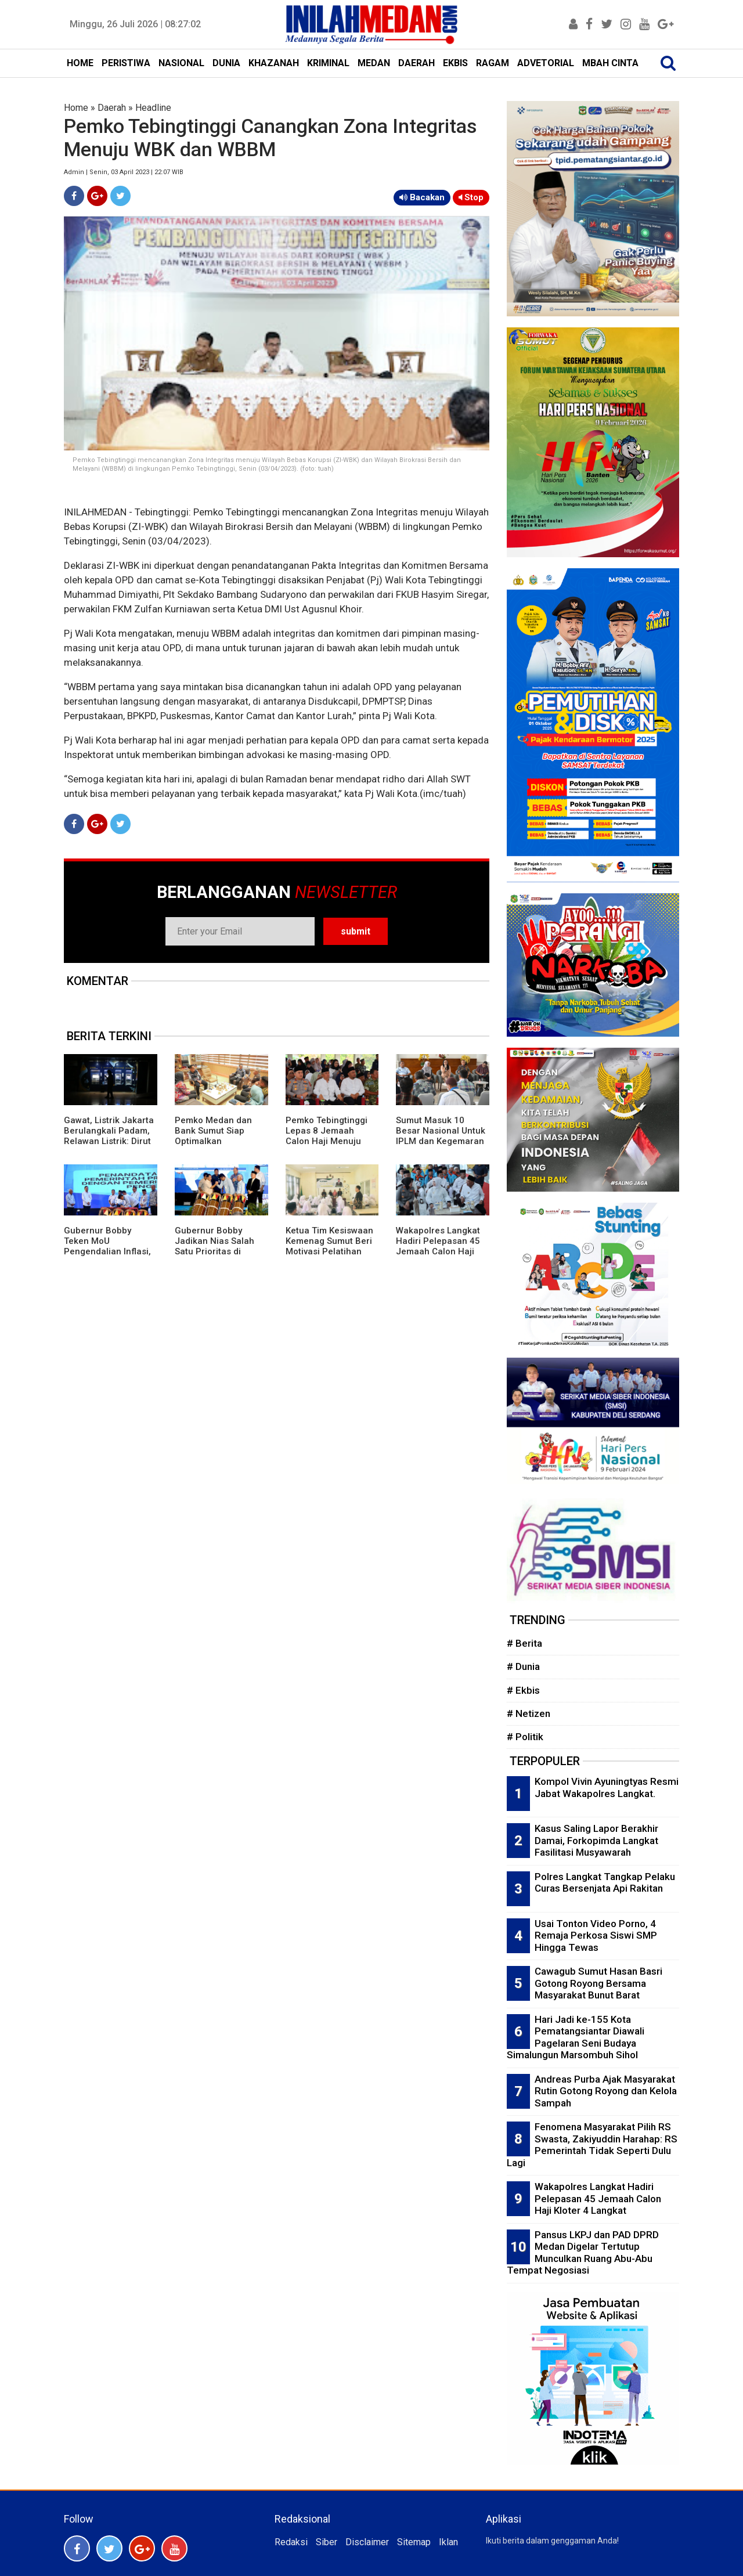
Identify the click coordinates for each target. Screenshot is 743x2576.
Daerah (112, 107)
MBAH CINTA (610, 62)
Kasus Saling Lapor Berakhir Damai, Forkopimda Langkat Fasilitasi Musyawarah (596, 1840)
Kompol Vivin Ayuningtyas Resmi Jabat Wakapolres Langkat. (607, 1787)
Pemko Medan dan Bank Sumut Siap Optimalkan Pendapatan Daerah (216, 1136)
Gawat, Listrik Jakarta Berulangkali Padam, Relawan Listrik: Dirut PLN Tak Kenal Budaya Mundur (110, 1141)
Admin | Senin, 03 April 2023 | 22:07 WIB (123, 172)
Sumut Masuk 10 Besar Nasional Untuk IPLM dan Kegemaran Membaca (440, 1136)
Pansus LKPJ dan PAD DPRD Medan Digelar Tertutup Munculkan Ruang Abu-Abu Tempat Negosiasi (583, 2252)
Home (76, 107)
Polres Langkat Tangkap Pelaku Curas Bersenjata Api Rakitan (605, 1883)
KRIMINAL (328, 62)
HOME (80, 62)
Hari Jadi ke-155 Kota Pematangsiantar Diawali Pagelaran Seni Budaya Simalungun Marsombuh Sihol (575, 2037)
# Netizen (528, 1713)
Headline (153, 107)
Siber (326, 2542)
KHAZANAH (273, 62)
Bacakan (422, 197)
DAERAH (416, 62)
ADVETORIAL (545, 62)
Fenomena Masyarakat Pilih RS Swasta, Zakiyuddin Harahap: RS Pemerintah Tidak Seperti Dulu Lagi (592, 2145)
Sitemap (414, 2542)
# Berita (524, 1643)
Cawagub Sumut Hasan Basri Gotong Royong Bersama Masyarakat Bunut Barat (598, 1983)
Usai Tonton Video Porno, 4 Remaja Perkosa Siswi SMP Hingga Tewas (596, 1935)
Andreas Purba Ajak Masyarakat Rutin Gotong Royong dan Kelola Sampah (606, 2091)
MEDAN (374, 62)
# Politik (525, 1736)
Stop (471, 197)
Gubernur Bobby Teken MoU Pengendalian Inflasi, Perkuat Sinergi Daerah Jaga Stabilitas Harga (107, 1256)
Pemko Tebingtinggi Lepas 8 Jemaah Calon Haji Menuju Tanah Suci (326, 1136)
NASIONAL (181, 62)
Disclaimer (367, 2542)
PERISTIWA (126, 62)
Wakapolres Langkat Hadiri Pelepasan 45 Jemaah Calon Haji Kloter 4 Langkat (438, 1246)
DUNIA (226, 62)
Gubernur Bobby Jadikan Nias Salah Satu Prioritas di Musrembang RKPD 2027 (214, 1251)
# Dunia (523, 1666)
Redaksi (291, 2542)
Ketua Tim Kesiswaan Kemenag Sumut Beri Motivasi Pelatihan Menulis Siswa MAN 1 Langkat (330, 1251)
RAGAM (492, 62)
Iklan (448, 2542)
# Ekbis (523, 1690)
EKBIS (455, 62)
